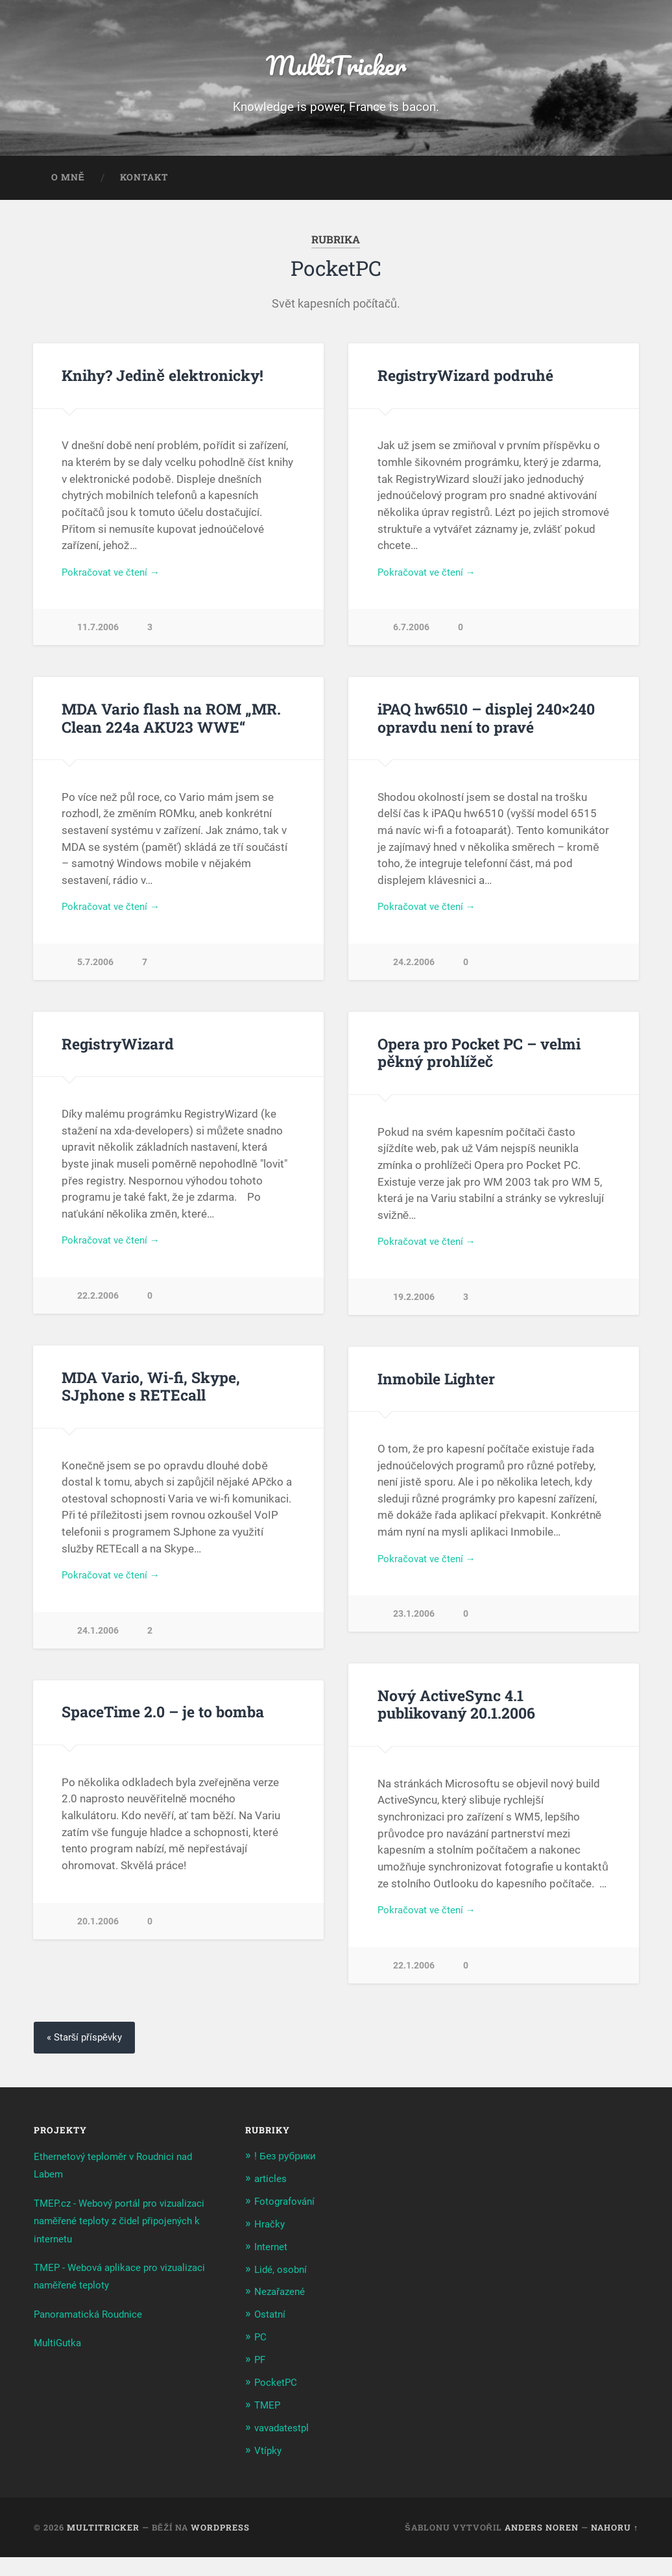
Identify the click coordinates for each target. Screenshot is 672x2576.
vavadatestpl (285, 2446)
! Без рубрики (288, 2180)
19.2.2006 (414, 1313)
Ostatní (272, 2335)
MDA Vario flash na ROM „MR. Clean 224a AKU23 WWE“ (169, 729)
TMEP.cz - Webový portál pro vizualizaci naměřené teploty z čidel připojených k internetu (119, 2245)
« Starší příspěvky (87, 2061)
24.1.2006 (98, 1650)
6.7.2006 (411, 638)
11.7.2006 (98, 638)
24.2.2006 (414, 975)
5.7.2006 (95, 975)
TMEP (269, 2424)
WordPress (220, 2545)
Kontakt (144, 185)
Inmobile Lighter (435, 1395)
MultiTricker (335, 68)
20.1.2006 (98, 1941)
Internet (273, 2269)
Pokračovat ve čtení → (116, 582)
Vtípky (269, 2468)
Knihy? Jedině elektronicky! (160, 383)
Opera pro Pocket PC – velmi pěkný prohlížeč (478, 1066)
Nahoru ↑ (614, 2545)
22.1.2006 (414, 1988)
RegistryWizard (116, 1058)
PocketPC (279, 2402)
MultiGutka (61, 2367)
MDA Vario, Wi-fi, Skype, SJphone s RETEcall (150, 1403)
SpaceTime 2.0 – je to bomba (161, 1732)
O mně (68, 185)
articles (272, 2202)
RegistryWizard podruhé (463, 383)
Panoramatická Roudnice (95, 2338)
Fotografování (288, 2224)
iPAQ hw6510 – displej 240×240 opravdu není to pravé (485, 729)
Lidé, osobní (283, 2291)
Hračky (271, 2246)
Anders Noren (542, 2545)
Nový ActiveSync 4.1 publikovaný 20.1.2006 (455, 1724)
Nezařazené (282, 2313)
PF (260, 2380)
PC (261, 2357)
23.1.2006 (414, 1633)
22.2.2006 (98, 1312)
